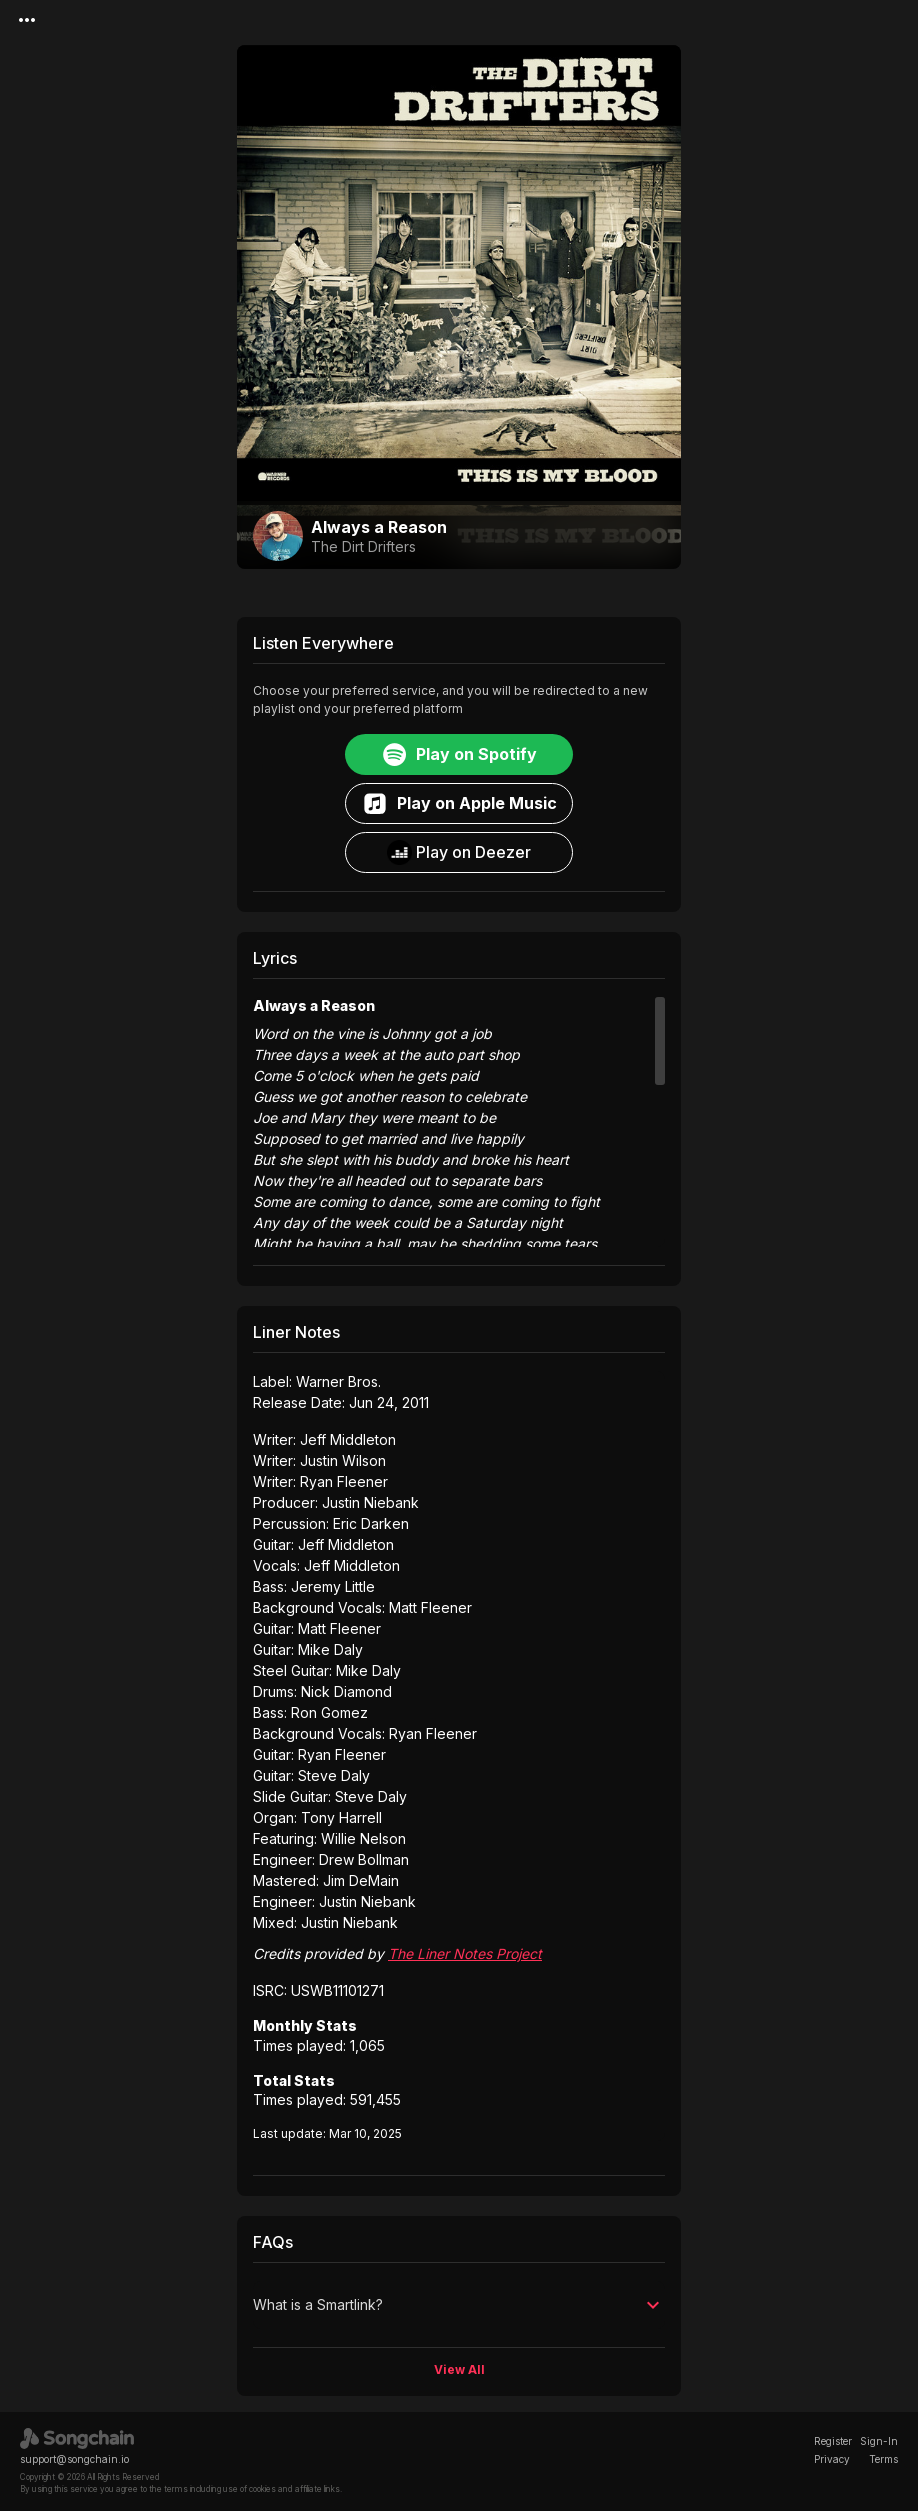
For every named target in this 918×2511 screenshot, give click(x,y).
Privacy (832, 2459)
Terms (883, 2459)
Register (833, 2441)
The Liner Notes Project (465, 1953)
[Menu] (27, 20)
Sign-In (879, 2441)
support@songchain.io (74, 2459)
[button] (459, 2305)
